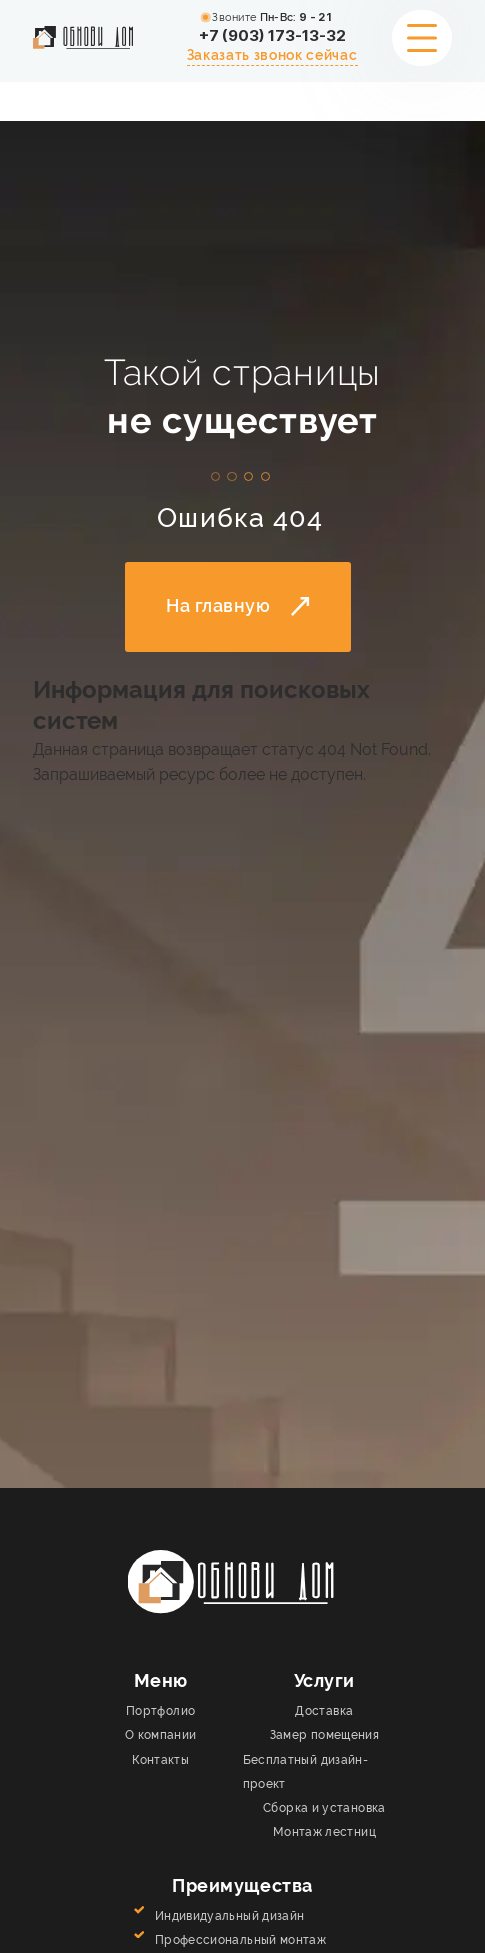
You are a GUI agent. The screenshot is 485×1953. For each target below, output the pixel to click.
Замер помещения (324, 1735)
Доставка (324, 1711)
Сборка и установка (324, 1808)
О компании (161, 1735)
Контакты (160, 1760)
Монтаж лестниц (324, 1832)
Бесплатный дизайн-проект (306, 1772)
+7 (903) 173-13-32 (272, 35)
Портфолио (160, 1711)
